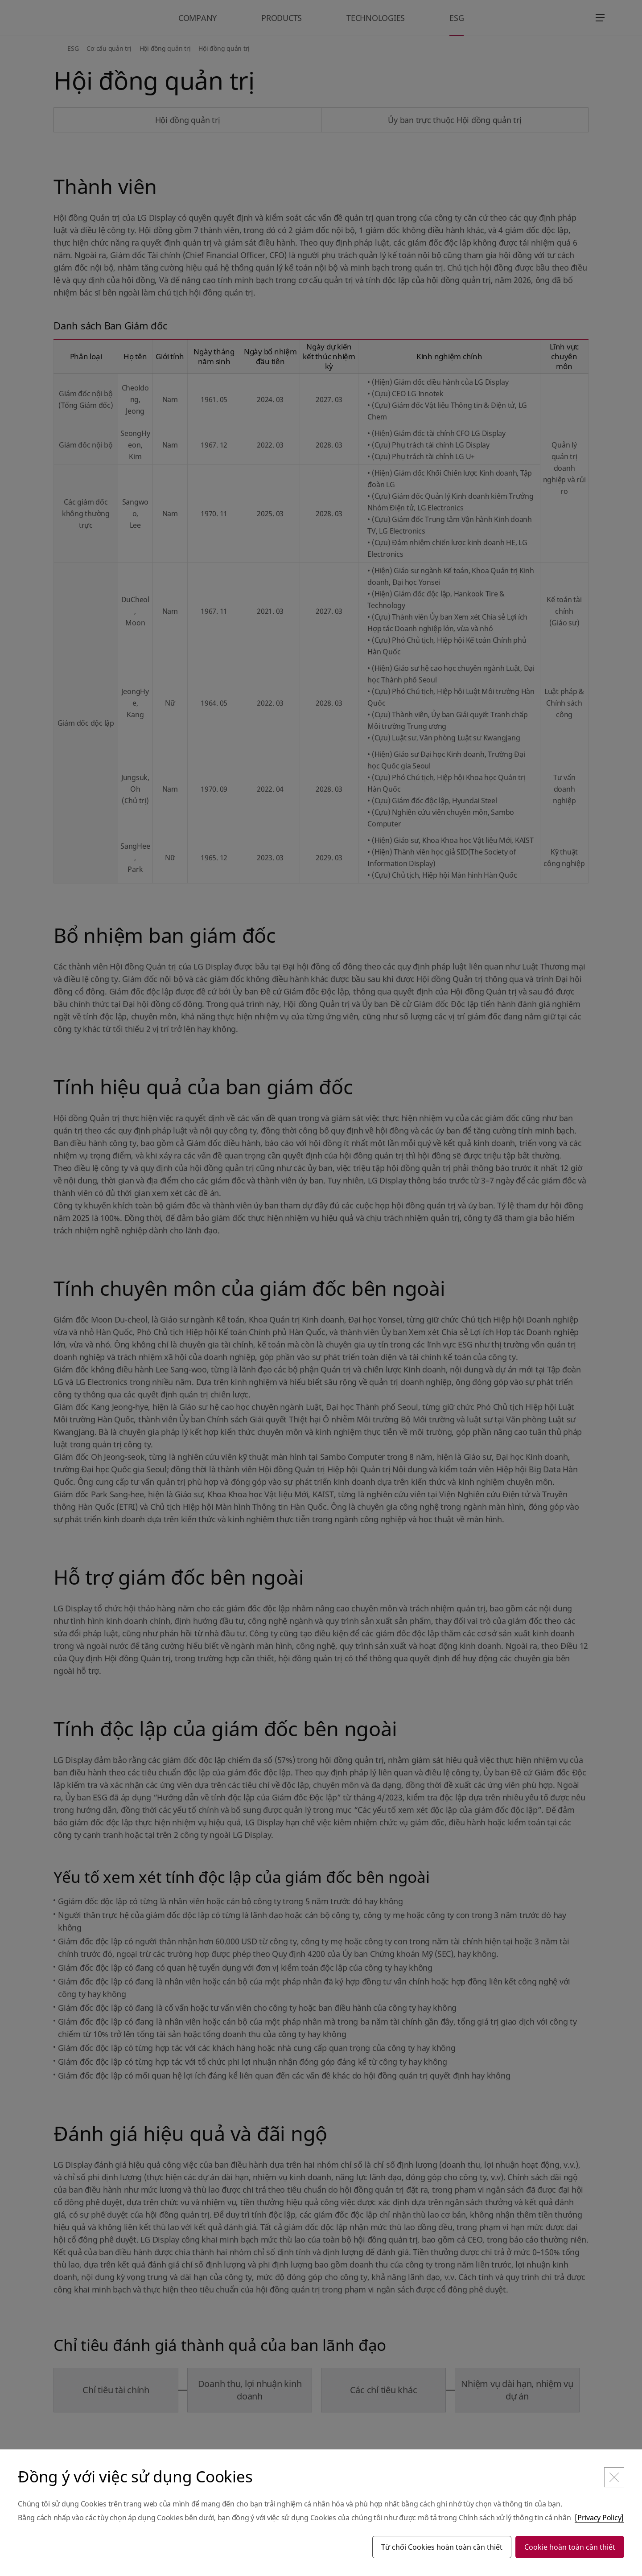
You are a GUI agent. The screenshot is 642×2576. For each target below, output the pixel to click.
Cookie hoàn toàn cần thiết (569, 2547)
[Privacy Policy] (599, 2518)
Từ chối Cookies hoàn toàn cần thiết (441, 2547)
